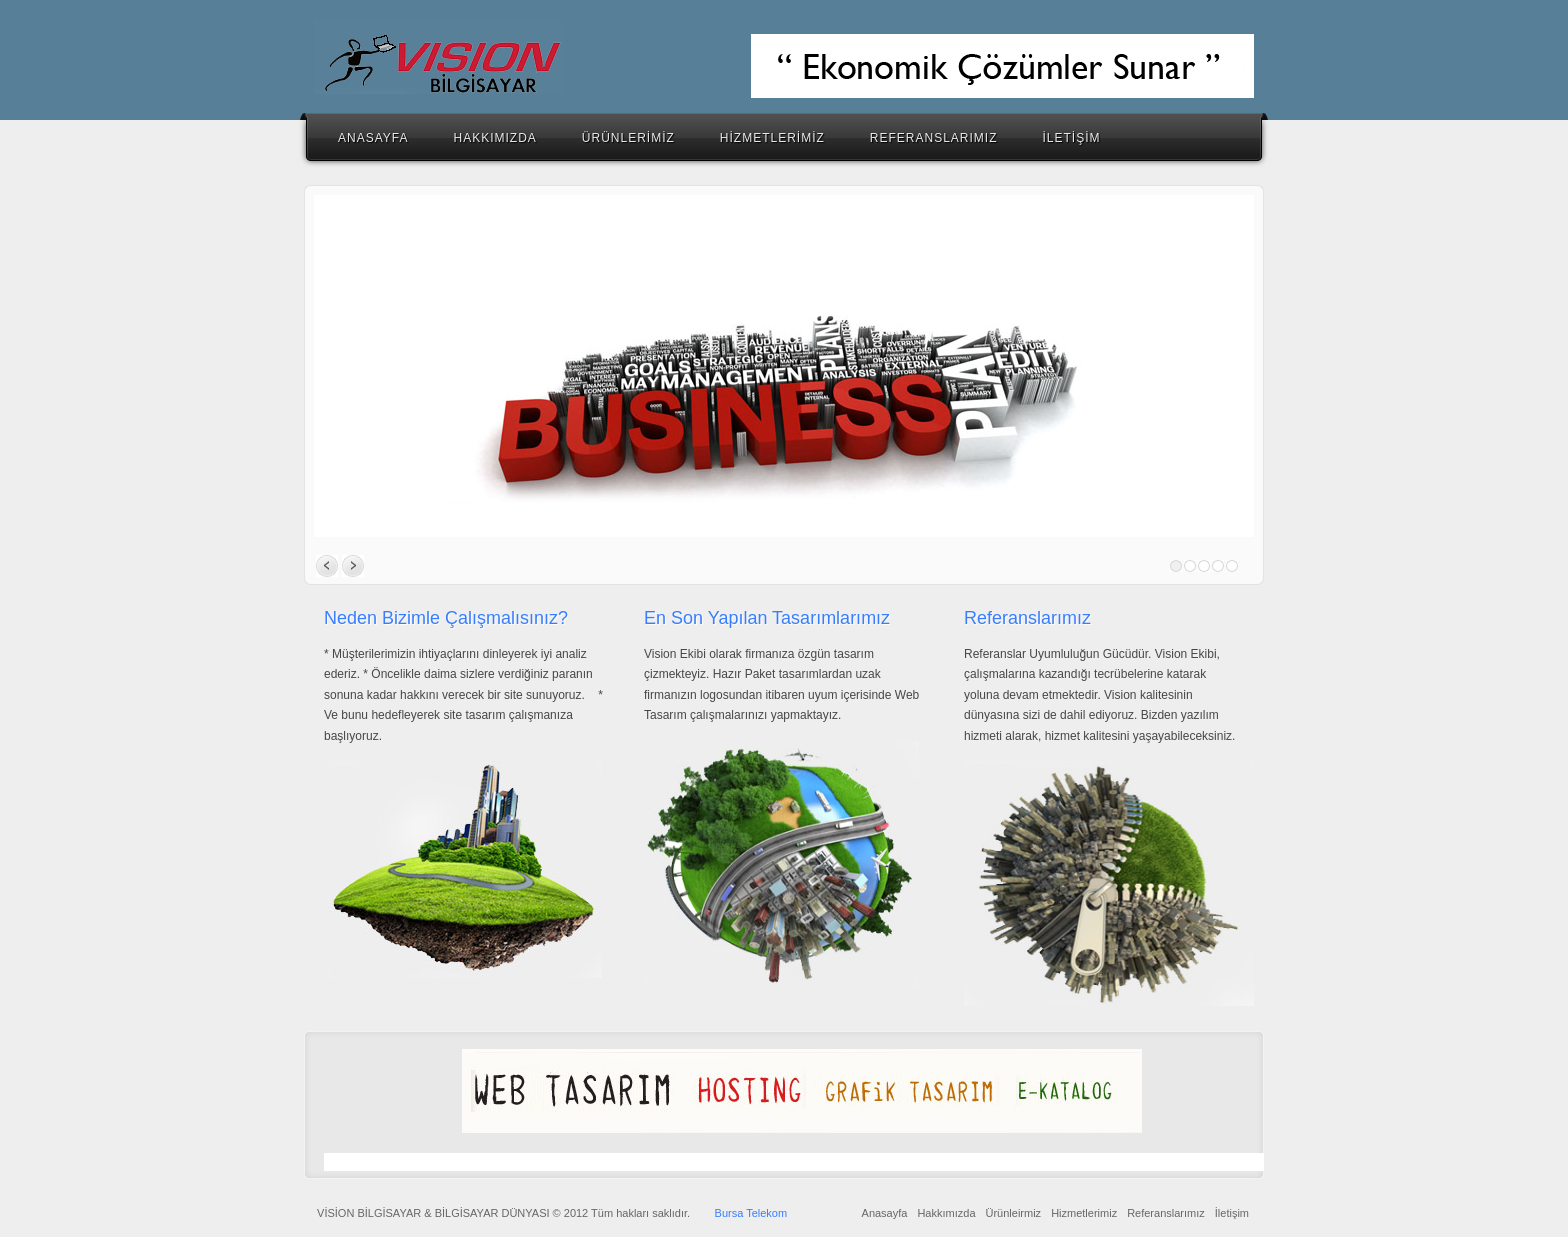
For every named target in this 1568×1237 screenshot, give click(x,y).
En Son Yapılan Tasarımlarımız (767, 618)
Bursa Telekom (751, 1213)
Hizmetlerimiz (1084, 1213)
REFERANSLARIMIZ (934, 138)
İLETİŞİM (1072, 138)
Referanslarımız (1027, 618)
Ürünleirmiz (1014, 1213)
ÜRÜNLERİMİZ (628, 138)
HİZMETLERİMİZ (772, 138)
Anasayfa (885, 1213)
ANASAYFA (373, 138)
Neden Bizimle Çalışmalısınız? (446, 618)
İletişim (1232, 1213)
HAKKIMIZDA (494, 138)
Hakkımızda (946, 1213)
